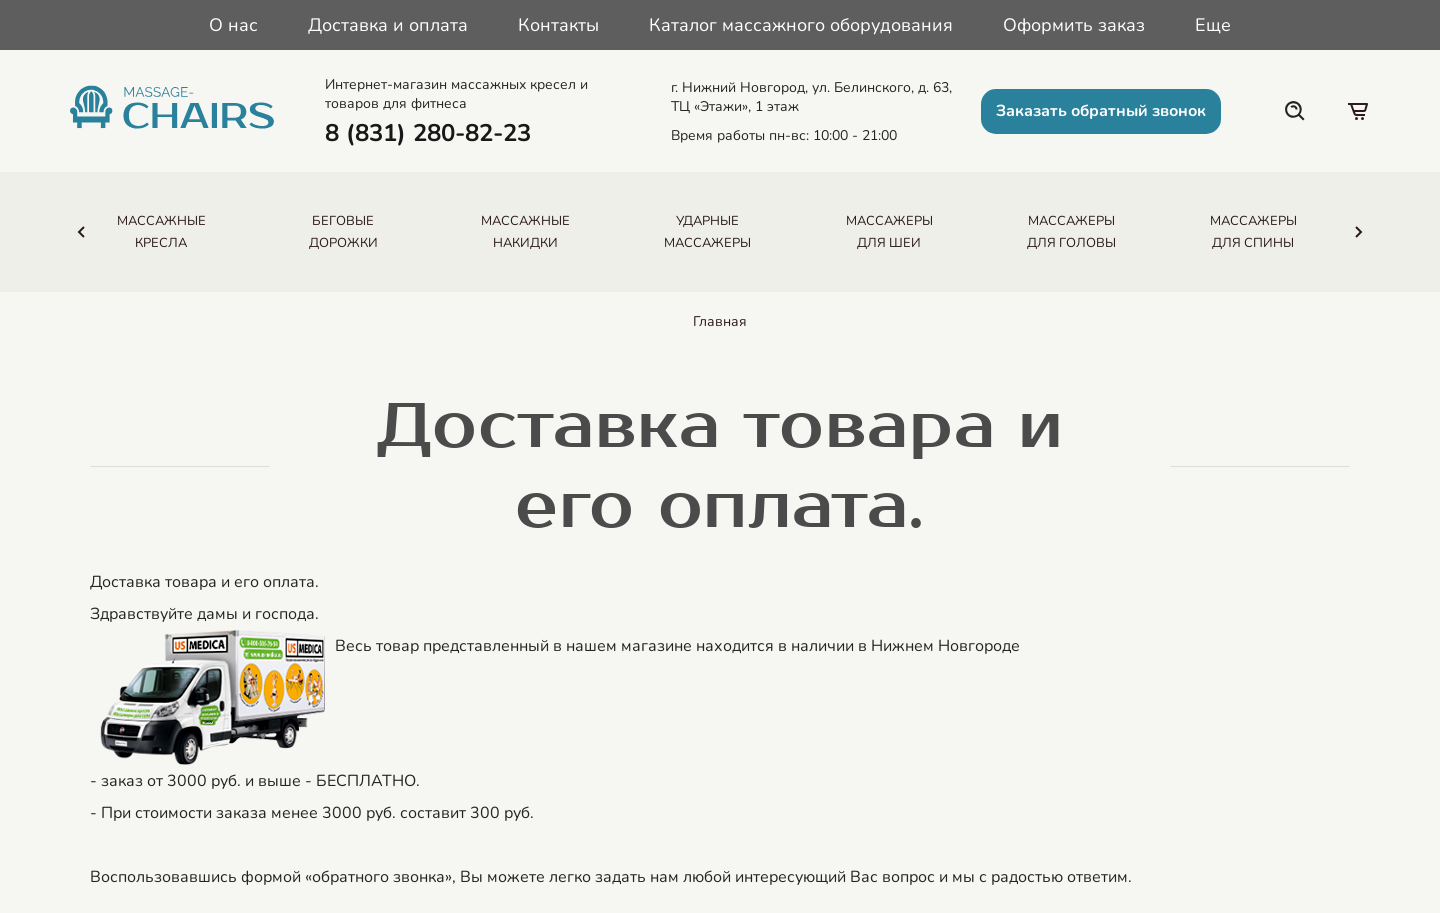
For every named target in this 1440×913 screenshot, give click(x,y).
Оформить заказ (1074, 25)
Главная (720, 321)
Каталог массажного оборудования (801, 25)
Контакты (558, 25)
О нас (233, 25)
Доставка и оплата (388, 25)
